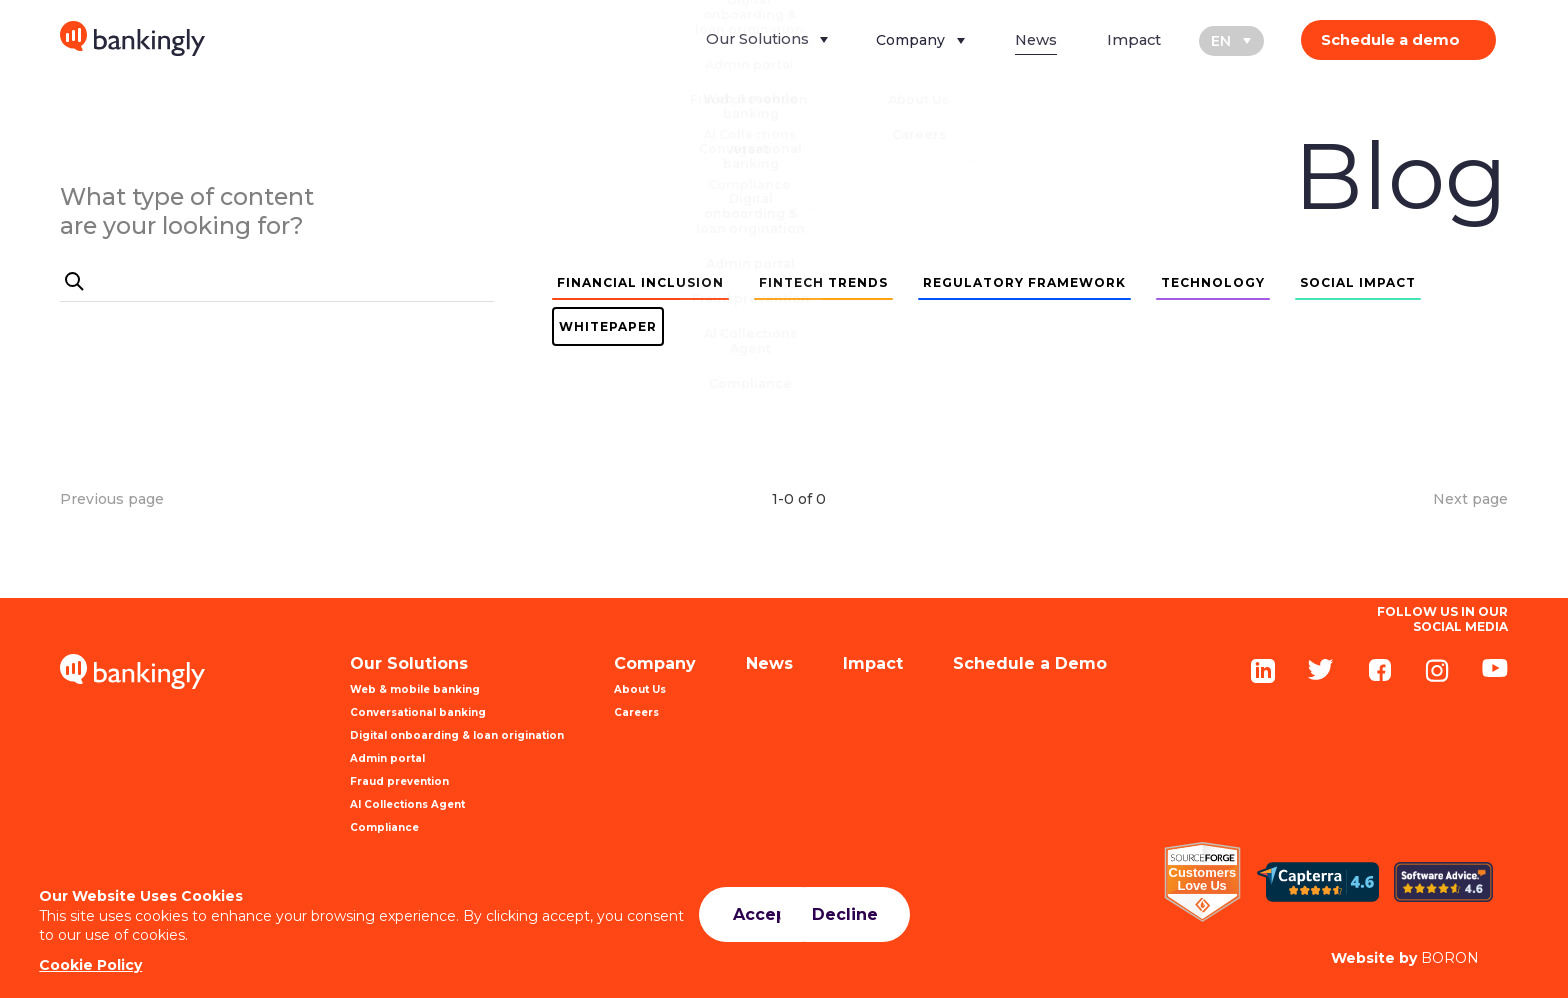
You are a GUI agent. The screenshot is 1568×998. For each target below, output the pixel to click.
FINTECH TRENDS (823, 282)
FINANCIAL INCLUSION (640, 282)
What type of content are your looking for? (189, 211)
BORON (1405, 958)
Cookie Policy (91, 965)
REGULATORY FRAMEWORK (1024, 282)
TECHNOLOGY (1213, 282)
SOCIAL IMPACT (1358, 282)
